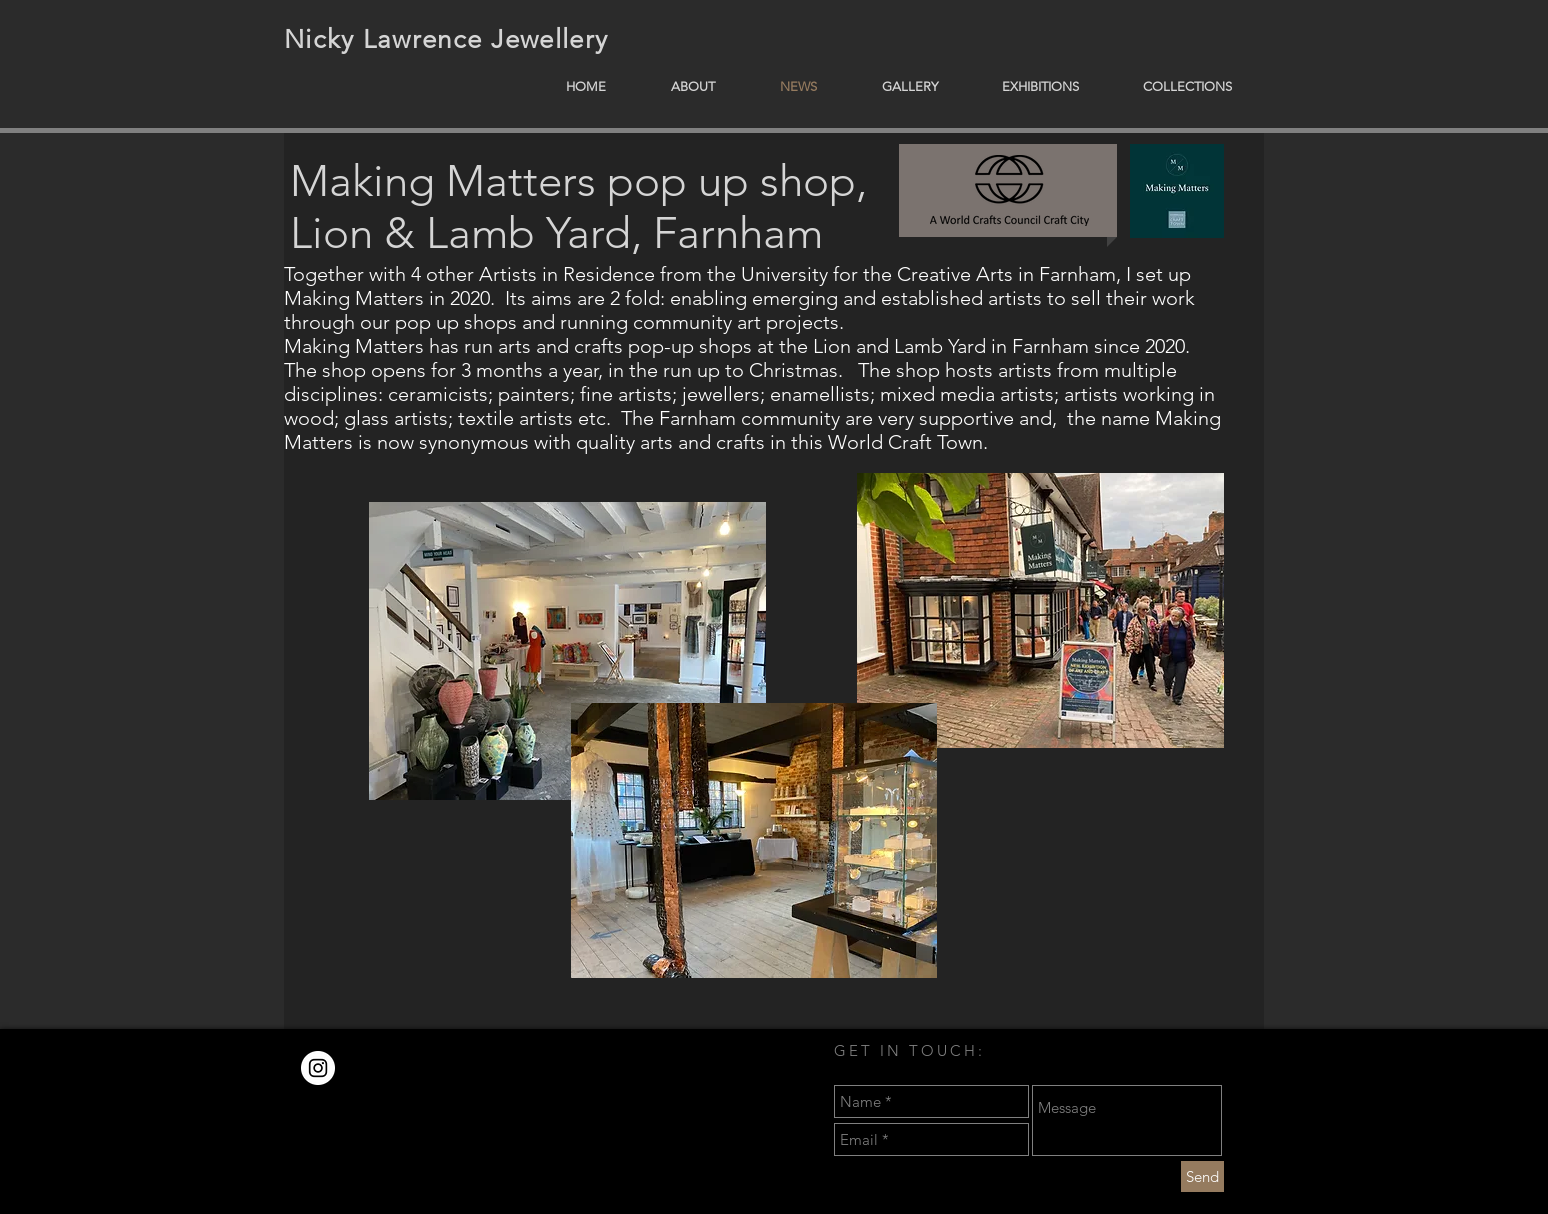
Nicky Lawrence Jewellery (446, 39)
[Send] (1202, 1176)
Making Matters (443, 181)
